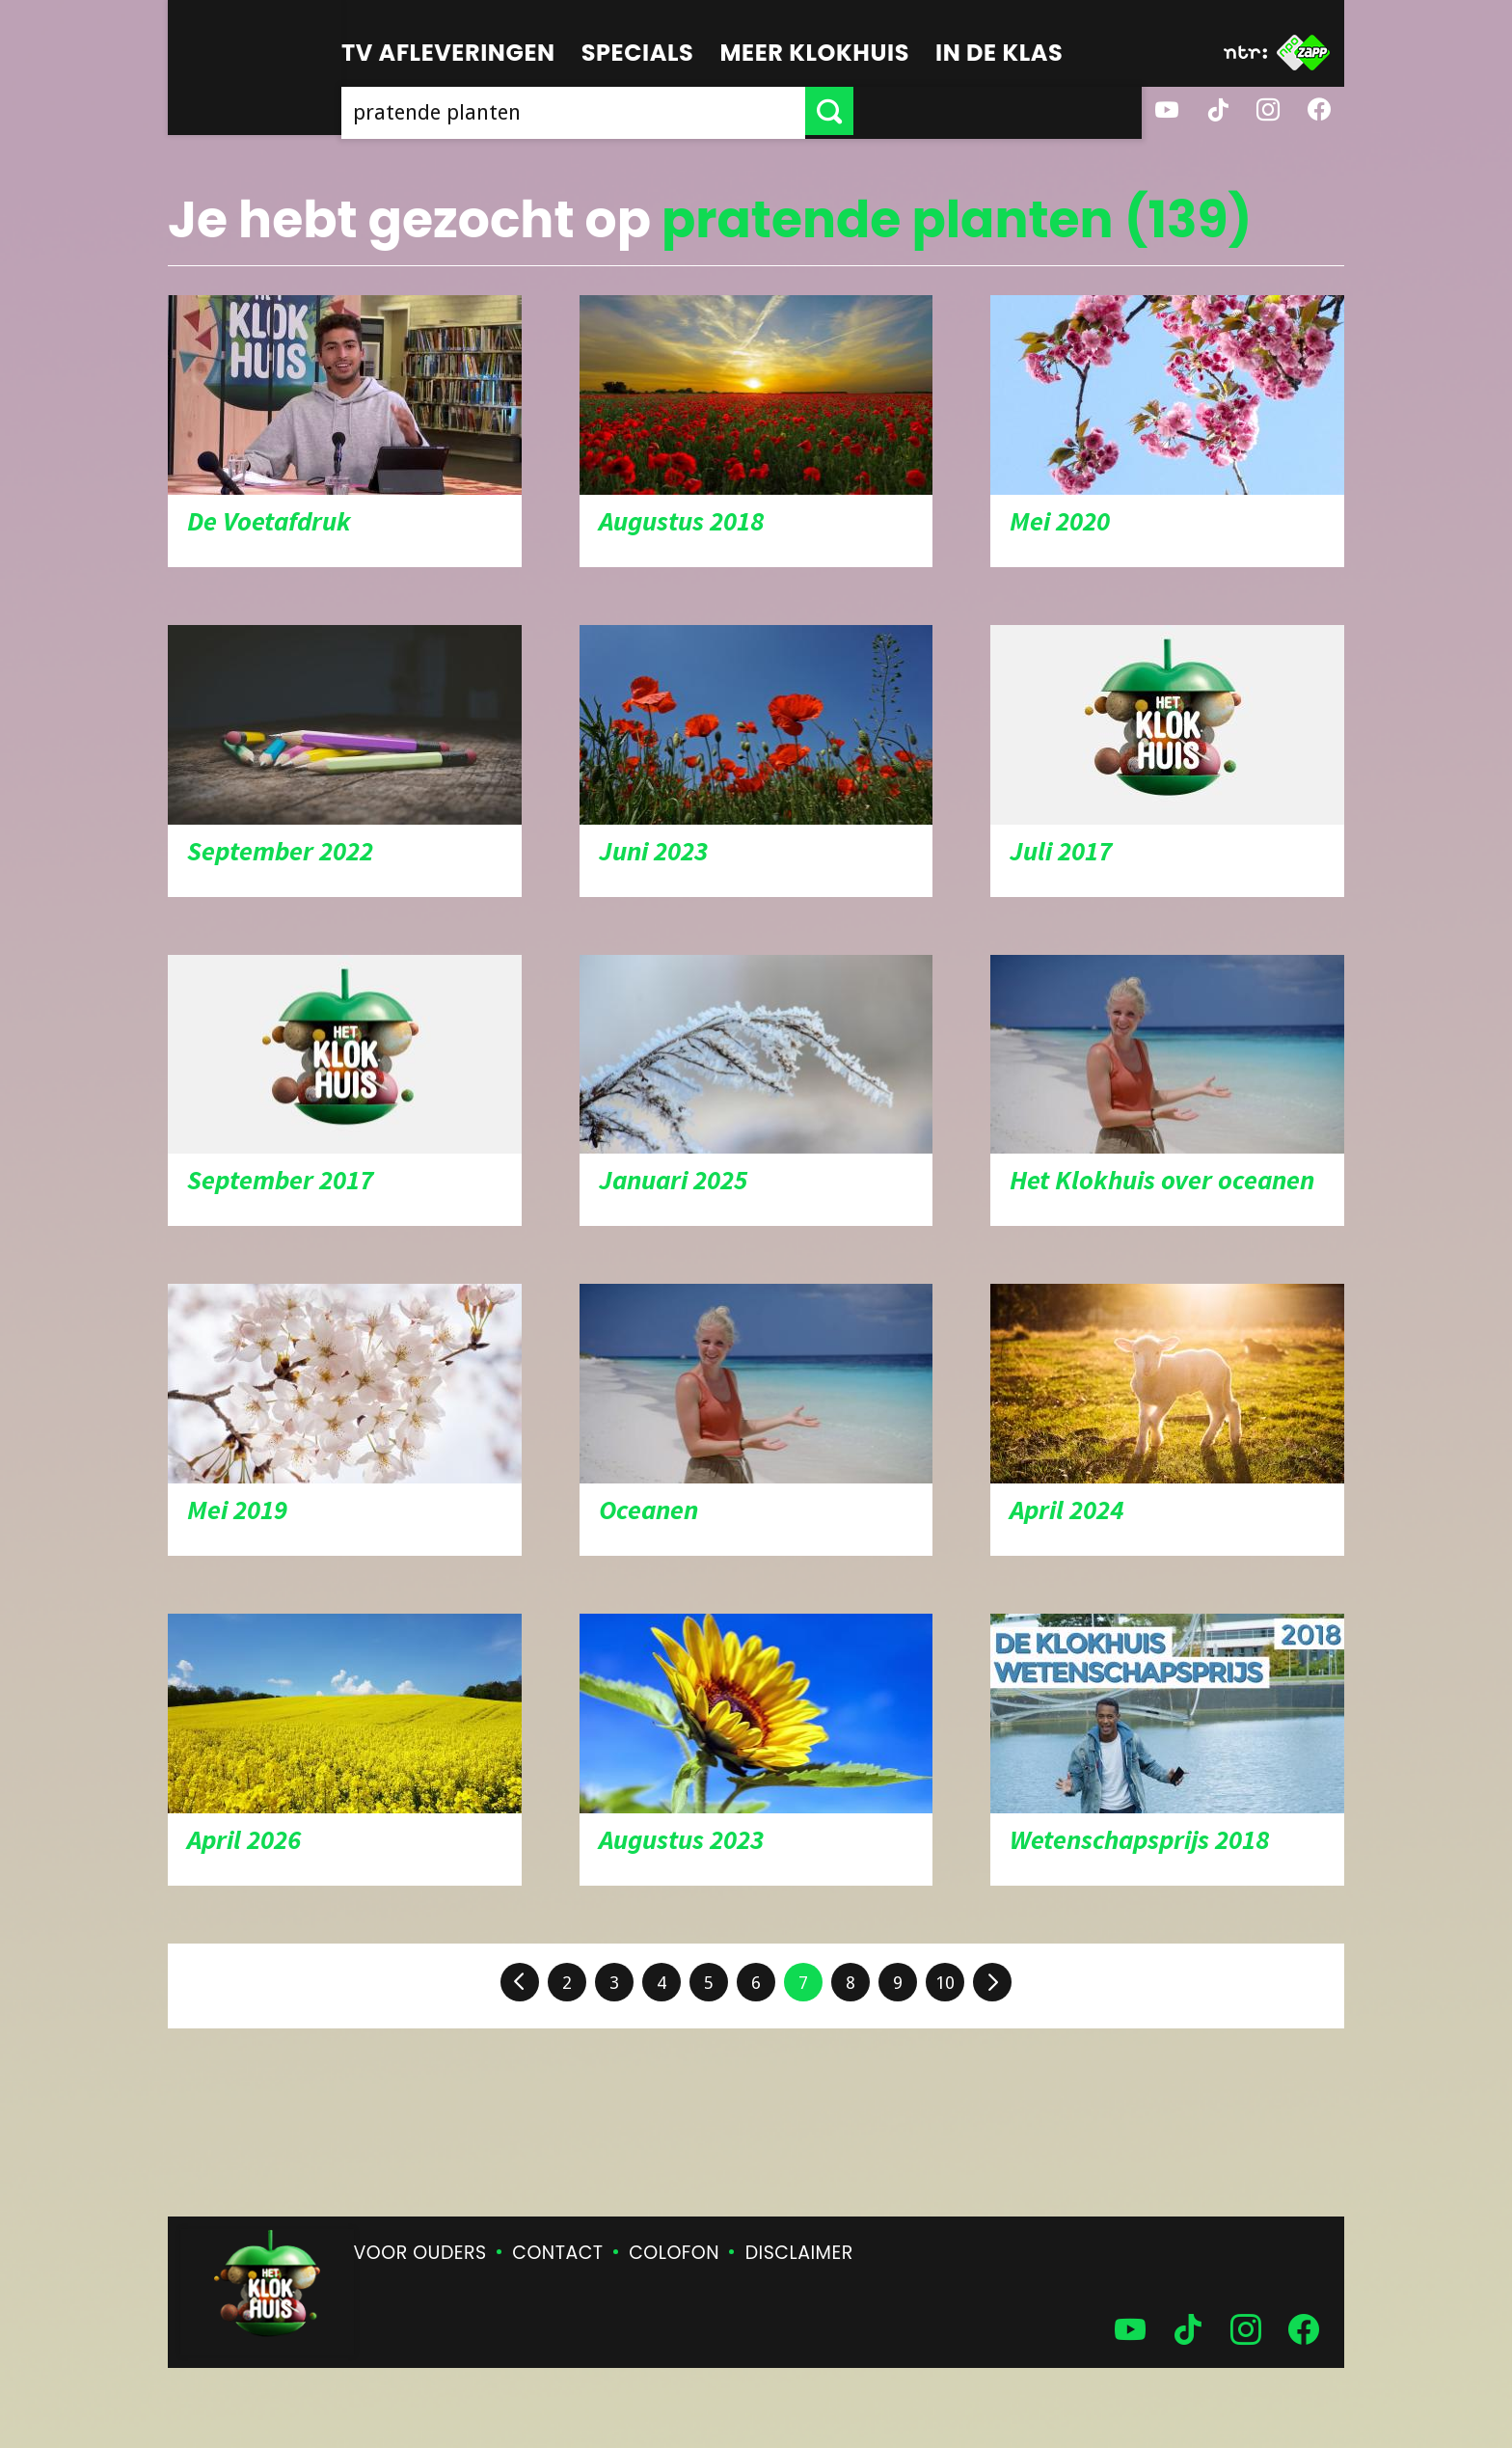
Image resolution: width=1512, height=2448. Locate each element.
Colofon (674, 2253)
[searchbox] (717, 111)
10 (945, 1982)
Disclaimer (799, 2253)
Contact (557, 2253)
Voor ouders (420, 2253)
